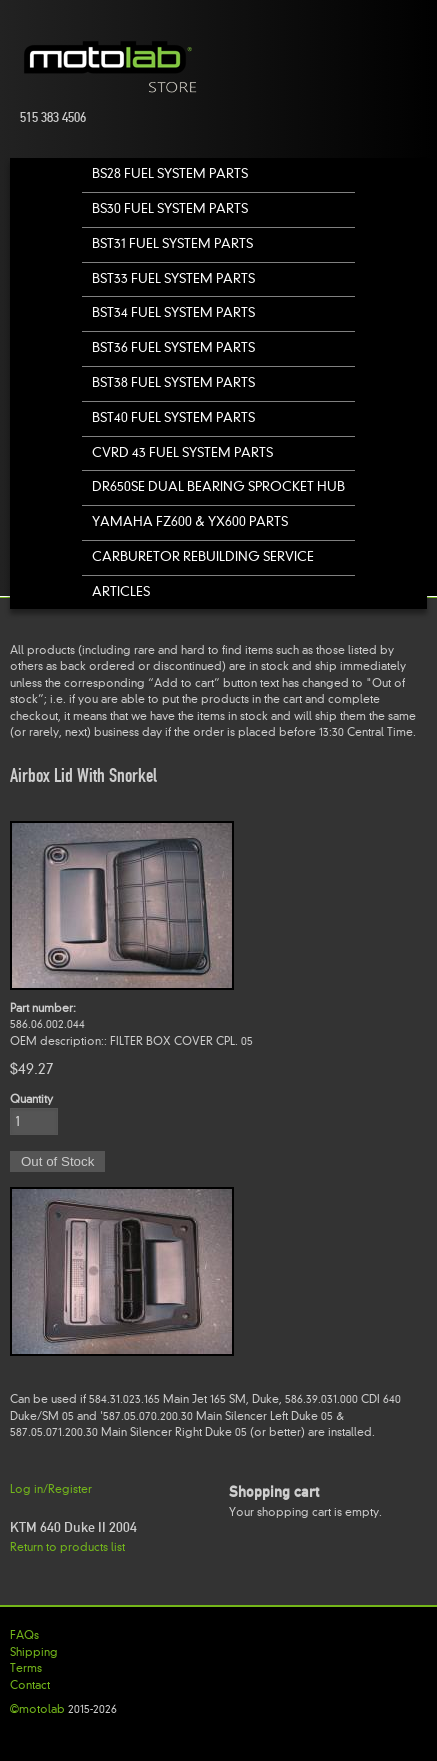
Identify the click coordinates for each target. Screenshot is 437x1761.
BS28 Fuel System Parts (170, 173)
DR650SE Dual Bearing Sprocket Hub (218, 486)
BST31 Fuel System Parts (172, 243)
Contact (30, 1685)
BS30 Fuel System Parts (170, 208)
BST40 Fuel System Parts (173, 417)
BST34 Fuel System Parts (173, 312)
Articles (121, 591)
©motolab (37, 1709)
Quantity (31, 1099)
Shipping (34, 1652)
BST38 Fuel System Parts (173, 382)
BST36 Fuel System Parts (173, 347)
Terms (26, 1668)
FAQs (24, 1635)
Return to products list (67, 1547)
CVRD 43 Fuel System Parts (182, 452)
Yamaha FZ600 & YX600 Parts (190, 521)
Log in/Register (51, 1489)
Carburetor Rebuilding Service (203, 556)
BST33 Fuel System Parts (173, 278)
